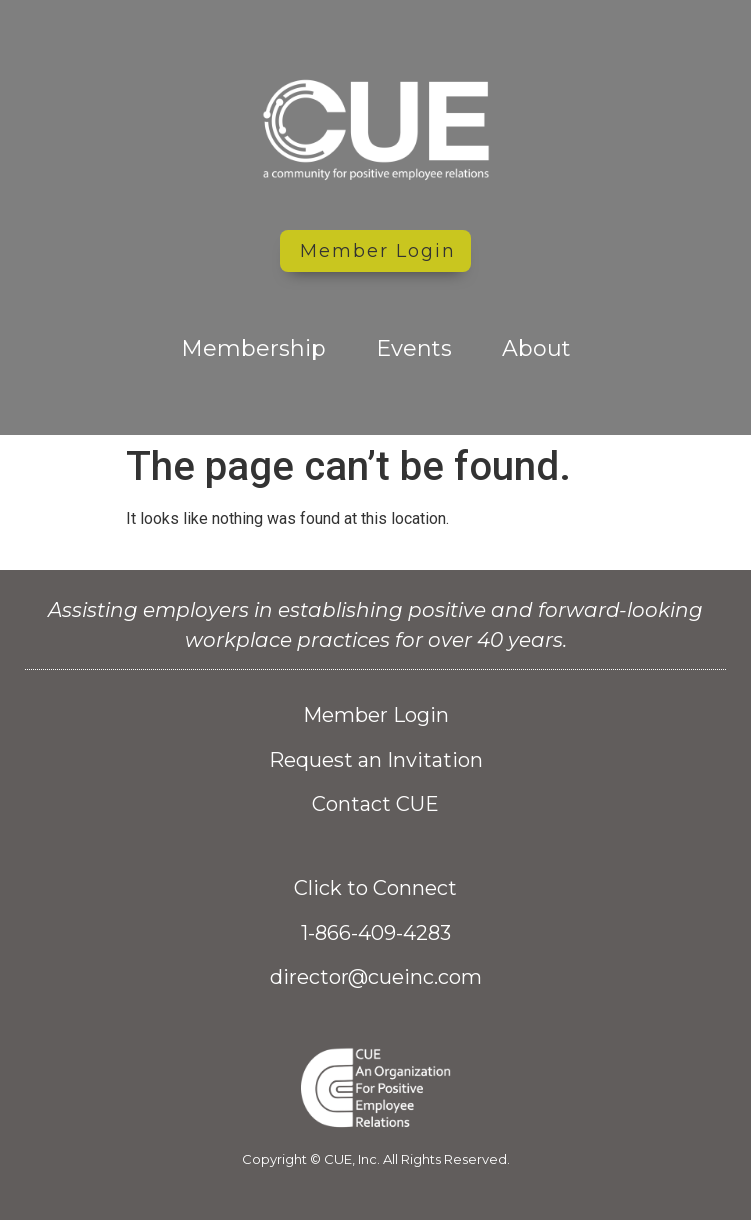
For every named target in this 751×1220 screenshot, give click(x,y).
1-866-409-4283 (376, 933)
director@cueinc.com (376, 977)
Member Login (376, 715)
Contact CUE (375, 804)
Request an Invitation (376, 760)
